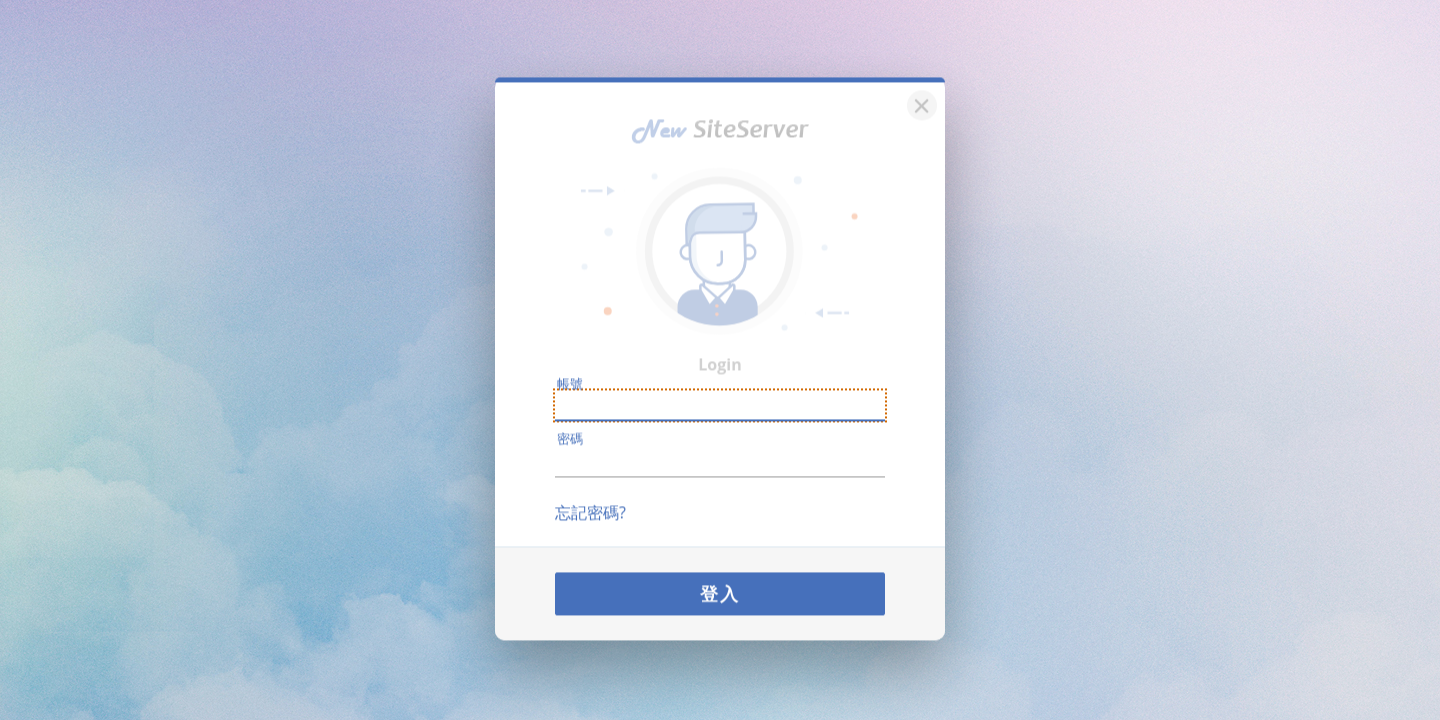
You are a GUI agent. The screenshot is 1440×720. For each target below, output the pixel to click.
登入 (720, 585)
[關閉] (919, 94)
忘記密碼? (590, 504)
